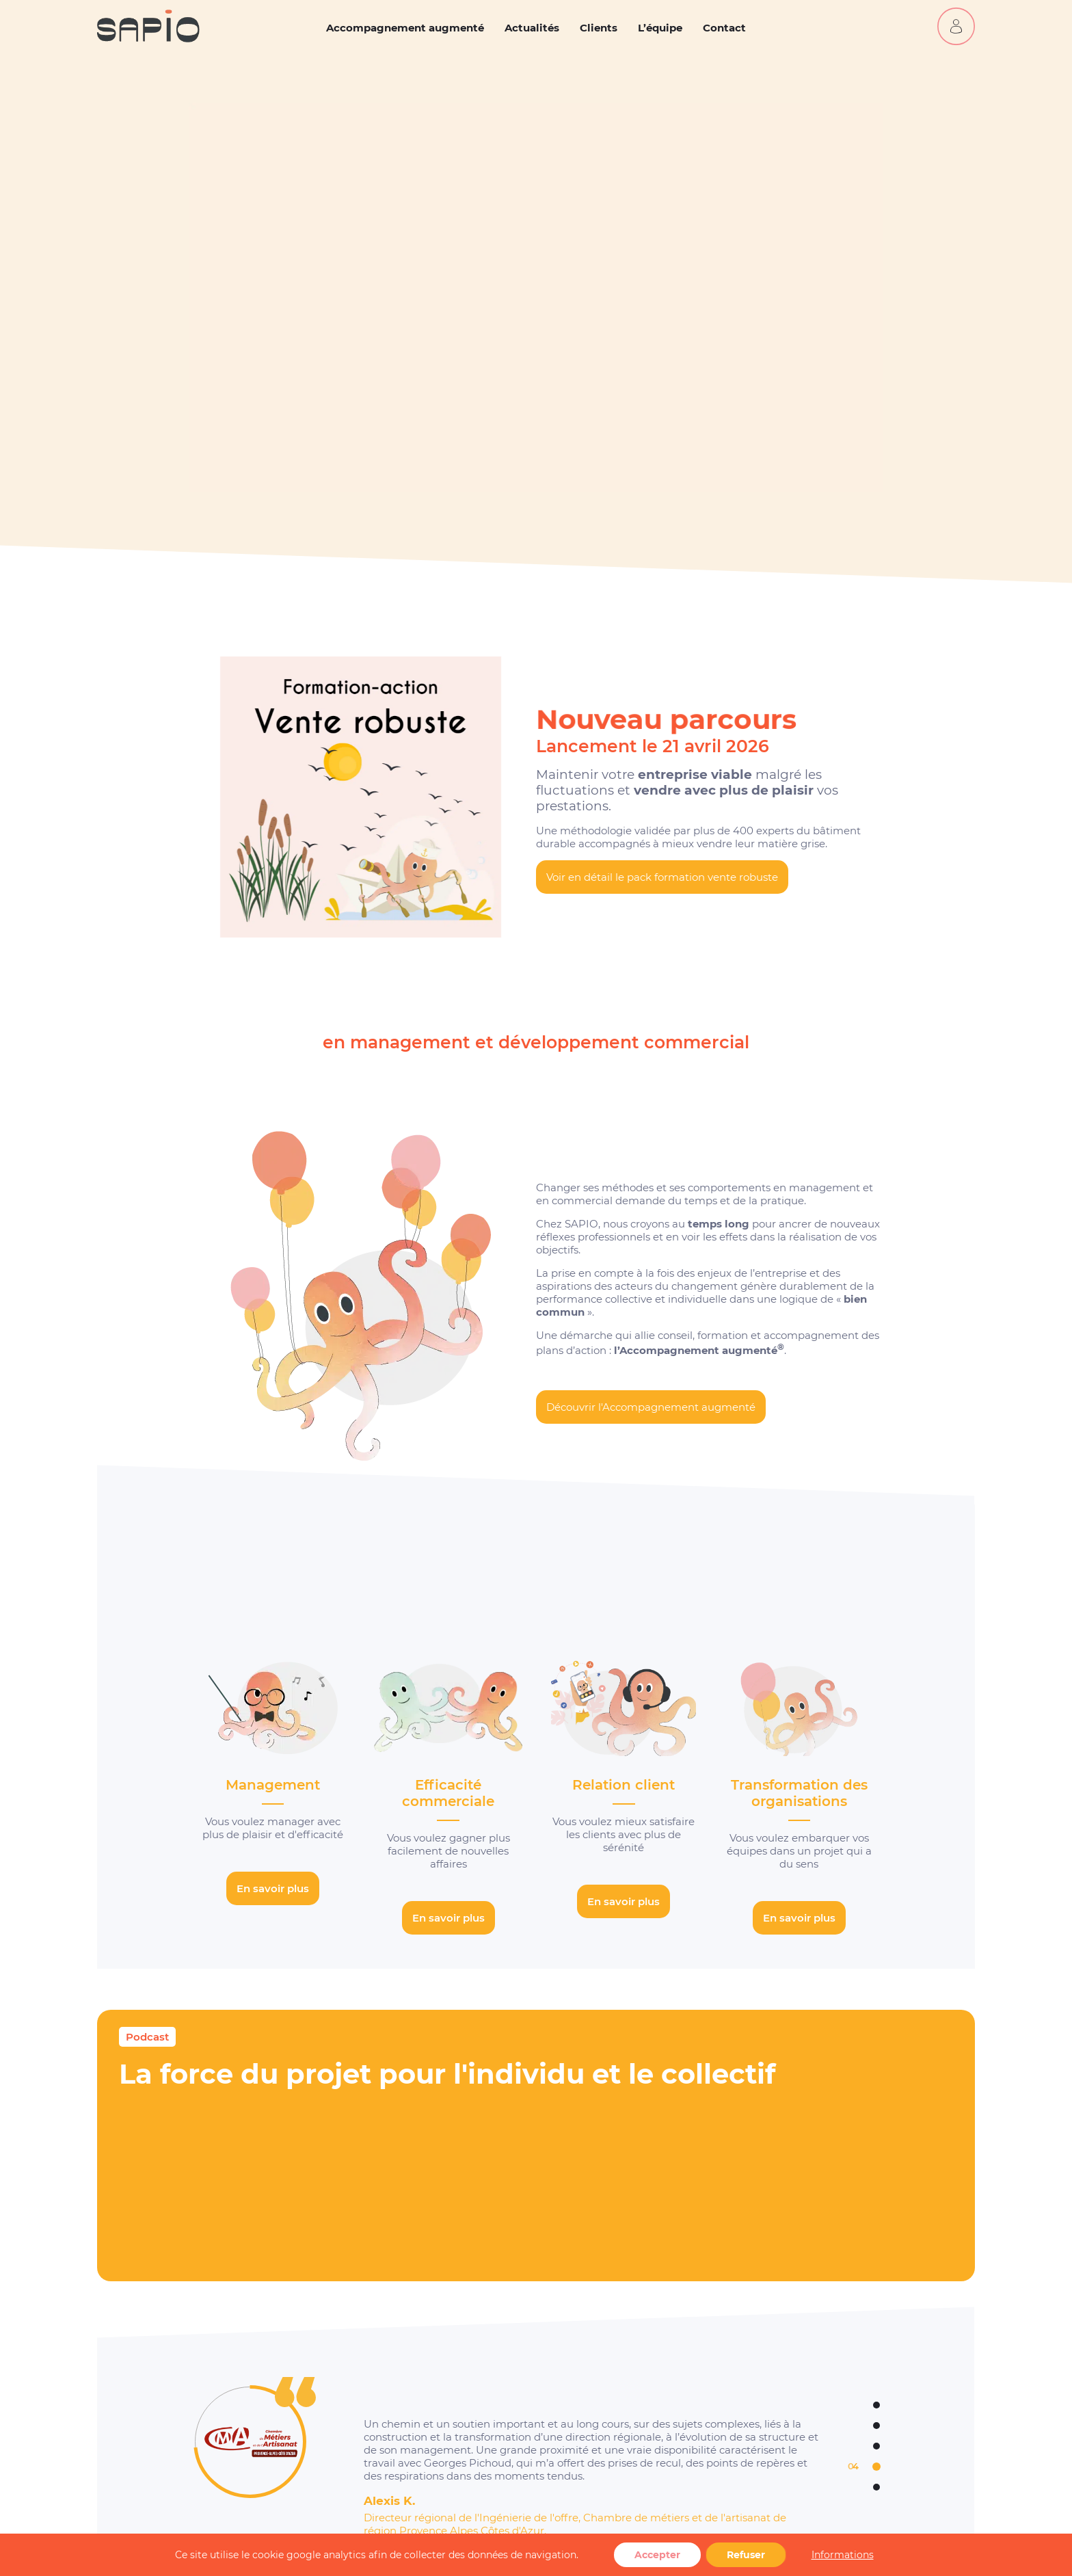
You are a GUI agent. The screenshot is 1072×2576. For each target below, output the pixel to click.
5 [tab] (853, 2487)
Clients (598, 27)
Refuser (746, 2555)
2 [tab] (853, 2425)
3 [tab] (853, 2446)
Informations (843, 2555)
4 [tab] (855, 2466)
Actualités (532, 27)
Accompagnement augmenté (405, 27)
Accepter (657, 2555)
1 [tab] (852, 2405)
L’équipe (660, 27)
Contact (724, 27)
